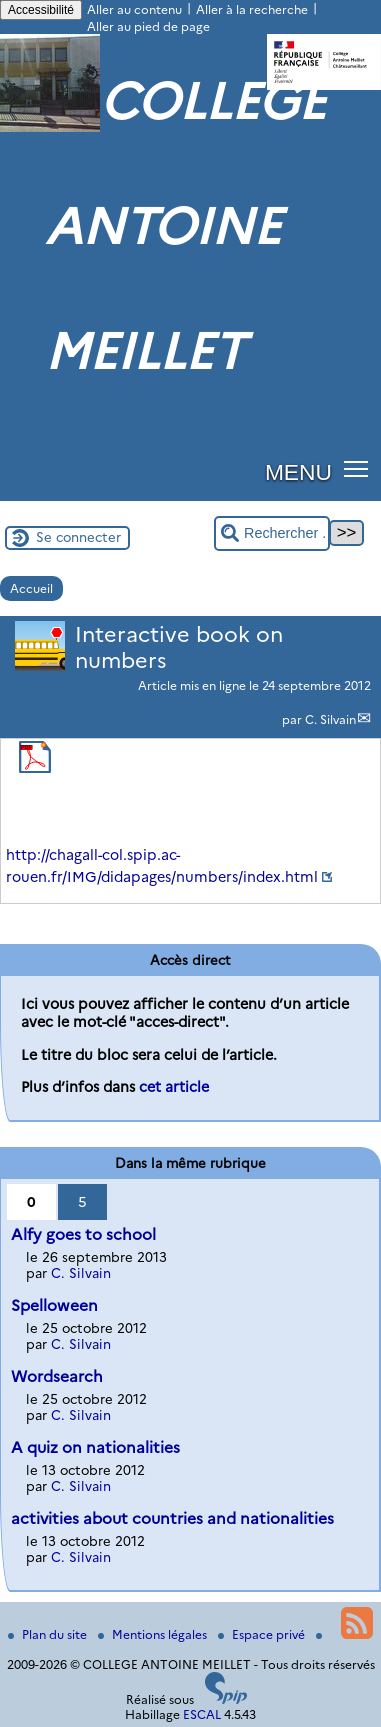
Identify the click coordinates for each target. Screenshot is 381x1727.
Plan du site (49, 1634)
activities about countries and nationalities (172, 1518)
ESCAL (202, 1714)
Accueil (31, 588)
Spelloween (54, 1305)
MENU (298, 472)
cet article (174, 1087)
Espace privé (263, 1634)
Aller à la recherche (252, 9)
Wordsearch (57, 1376)
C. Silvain (330, 719)
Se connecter (78, 537)
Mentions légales (154, 1634)
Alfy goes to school (83, 1234)
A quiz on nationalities (95, 1447)
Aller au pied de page (148, 26)
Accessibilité (41, 10)
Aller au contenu (134, 9)
